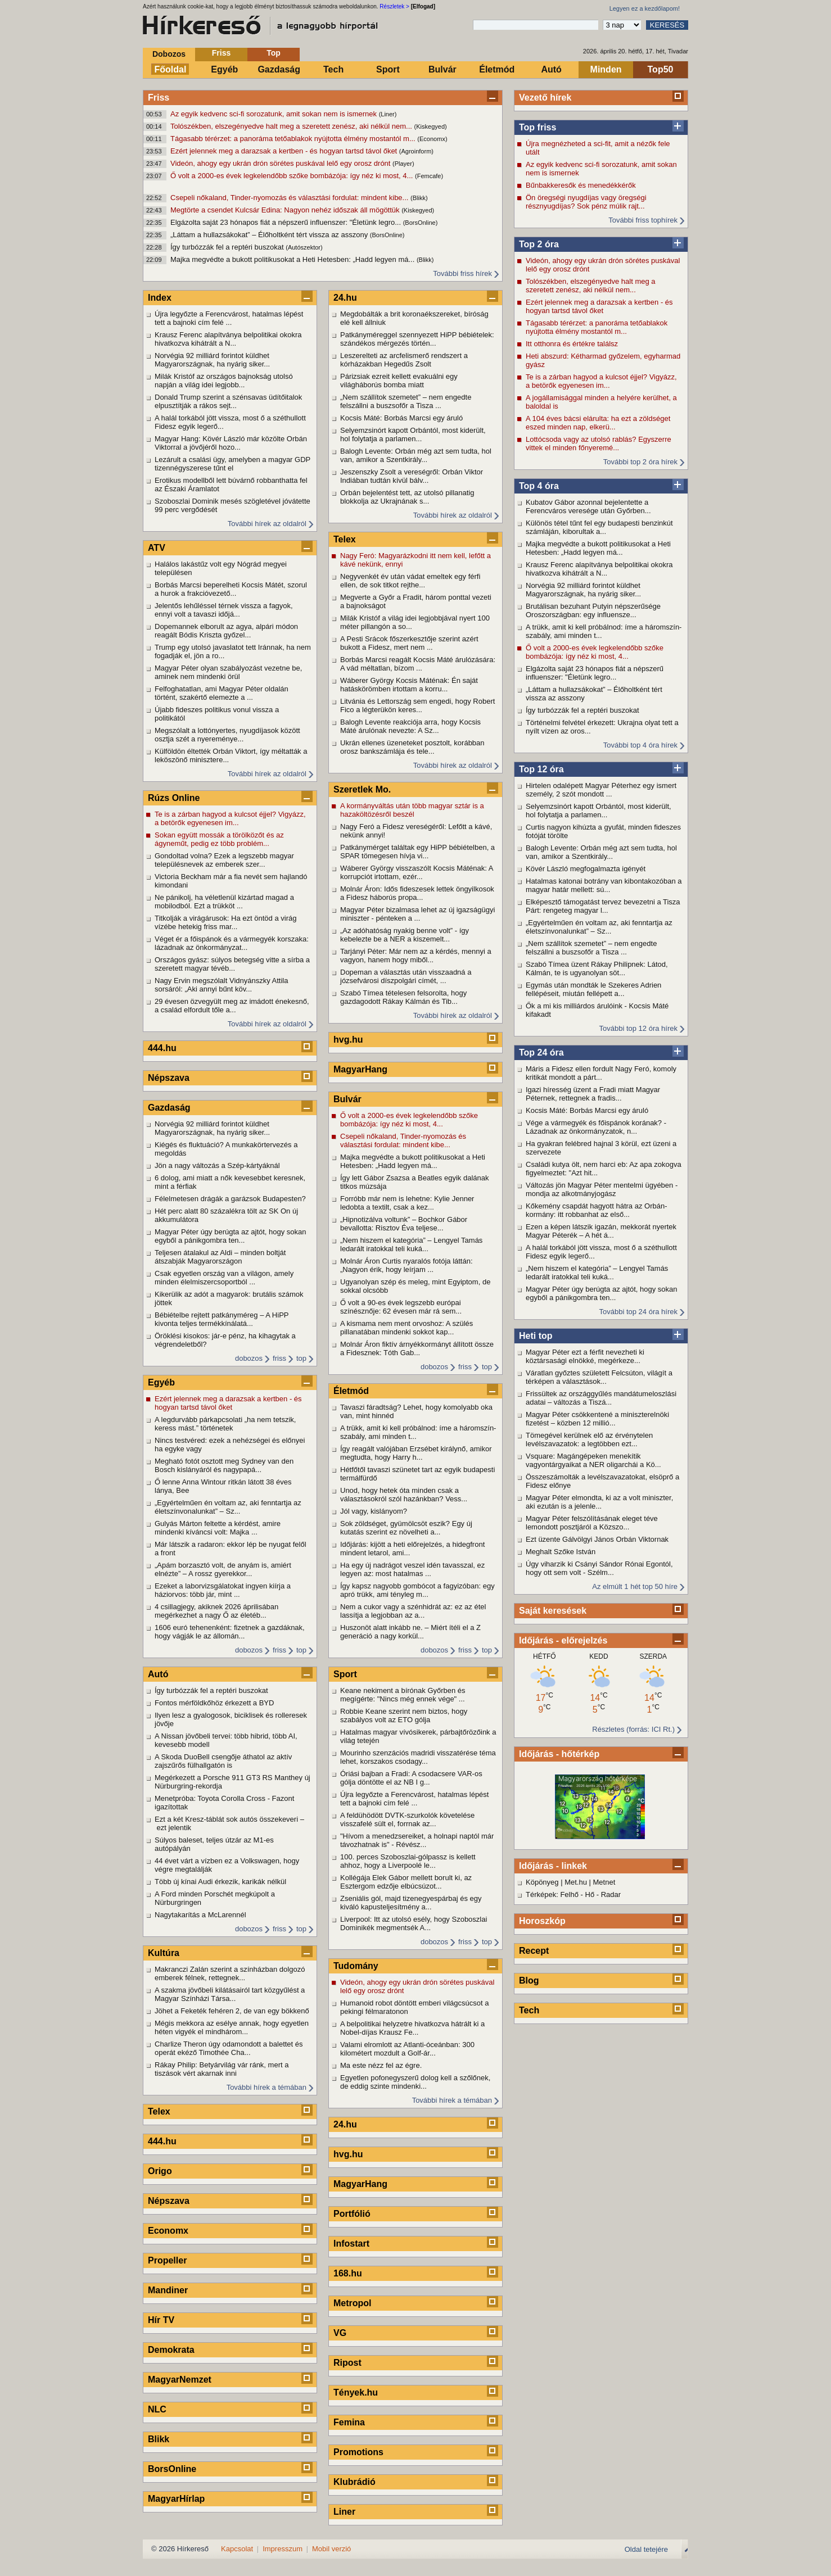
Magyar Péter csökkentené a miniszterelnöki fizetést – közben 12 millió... (597, 1418)
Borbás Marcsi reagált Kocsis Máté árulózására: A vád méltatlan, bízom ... (417, 663)
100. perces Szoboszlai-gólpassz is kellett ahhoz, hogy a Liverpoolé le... (408, 1861)
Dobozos (169, 53)
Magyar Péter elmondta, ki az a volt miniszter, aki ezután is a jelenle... (599, 1501)
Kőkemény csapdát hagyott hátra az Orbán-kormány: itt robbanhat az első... (596, 1210)
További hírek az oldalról (267, 523)
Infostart (351, 2243)
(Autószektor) (304, 247)
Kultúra (163, 1953)
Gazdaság (279, 69)
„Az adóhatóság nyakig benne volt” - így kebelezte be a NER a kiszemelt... (404, 934)
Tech (333, 69)
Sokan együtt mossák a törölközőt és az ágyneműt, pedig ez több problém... (219, 839)
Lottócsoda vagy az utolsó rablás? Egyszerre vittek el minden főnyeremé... (598, 443)
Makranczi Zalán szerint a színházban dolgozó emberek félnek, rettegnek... (230, 1973)
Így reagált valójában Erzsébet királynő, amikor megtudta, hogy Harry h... (416, 1453)
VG (339, 2333)
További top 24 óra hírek (638, 1311)
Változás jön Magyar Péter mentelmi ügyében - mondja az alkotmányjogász (602, 1189)
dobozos (249, 1358)
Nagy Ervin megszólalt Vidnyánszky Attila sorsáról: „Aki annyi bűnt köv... (221, 984)
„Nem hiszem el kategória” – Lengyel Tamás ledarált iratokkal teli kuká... (597, 1272)
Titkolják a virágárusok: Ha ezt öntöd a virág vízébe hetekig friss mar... (225, 922)
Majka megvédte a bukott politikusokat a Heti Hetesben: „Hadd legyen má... (293, 259)
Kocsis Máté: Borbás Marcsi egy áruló (587, 1110)
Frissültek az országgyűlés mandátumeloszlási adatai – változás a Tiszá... (601, 1397)
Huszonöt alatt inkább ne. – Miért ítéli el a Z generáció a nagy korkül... (410, 1631)
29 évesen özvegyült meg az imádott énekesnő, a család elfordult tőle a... (232, 1005)
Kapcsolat (237, 2549)
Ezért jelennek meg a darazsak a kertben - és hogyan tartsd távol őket (284, 151)
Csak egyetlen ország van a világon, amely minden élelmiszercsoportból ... (224, 1277)
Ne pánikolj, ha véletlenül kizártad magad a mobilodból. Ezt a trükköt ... (224, 901)
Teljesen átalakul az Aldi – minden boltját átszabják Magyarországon (220, 1256)
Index (159, 297)
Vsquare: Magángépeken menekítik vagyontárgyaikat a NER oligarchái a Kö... (593, 1460)
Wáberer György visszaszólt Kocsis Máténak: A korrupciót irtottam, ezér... (416, 872)
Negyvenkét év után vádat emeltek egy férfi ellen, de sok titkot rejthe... (410, 580)
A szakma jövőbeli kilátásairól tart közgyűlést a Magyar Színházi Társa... (230, 1994)
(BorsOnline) (420, 222)
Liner (344, 2511)
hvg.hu (348, 1039)
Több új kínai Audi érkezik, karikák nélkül (220, 1881)
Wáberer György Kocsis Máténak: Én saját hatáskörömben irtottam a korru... (409, 684)
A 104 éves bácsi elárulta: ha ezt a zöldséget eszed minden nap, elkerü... (598, 422)
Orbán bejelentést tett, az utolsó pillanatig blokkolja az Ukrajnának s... (407, 496)
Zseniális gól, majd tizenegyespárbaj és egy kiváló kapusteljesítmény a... (410, 1902)
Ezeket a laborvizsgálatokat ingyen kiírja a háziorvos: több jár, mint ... (223, 1590)
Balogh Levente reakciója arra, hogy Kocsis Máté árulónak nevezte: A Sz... (410, 726)
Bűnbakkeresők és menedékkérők (581, 185)
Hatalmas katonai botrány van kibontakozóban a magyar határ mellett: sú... (604, 885)
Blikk (158, 2439)
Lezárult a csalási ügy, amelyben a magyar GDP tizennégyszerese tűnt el (232, 463)
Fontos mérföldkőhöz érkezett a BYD (214, 1703)
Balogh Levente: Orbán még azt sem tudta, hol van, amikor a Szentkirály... (601, 852)
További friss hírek (462, 273)
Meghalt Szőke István (560, 1551)
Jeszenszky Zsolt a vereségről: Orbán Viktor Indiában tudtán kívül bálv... (411, 476)
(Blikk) (419, 197)
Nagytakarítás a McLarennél (200, 1915)
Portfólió (352, 2214)
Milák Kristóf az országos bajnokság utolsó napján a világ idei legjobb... (224, 380)
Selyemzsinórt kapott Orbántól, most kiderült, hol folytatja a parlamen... (598, 810)
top (301, 1358)
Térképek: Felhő (552, 1894)
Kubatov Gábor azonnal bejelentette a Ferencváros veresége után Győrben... (588, 506)
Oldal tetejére (646, 2549)
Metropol (352, 2303)
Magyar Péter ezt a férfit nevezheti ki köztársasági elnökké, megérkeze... (585, 1356)
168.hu (347, 2273)
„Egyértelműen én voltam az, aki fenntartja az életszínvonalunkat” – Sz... (599, 926)
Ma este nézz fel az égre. (381, 2065)
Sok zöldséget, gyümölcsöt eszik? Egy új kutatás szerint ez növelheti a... (406, 1527)
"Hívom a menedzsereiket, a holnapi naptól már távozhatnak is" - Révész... (417, 1840)
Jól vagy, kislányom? (373, 1511)
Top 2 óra (539, 244)
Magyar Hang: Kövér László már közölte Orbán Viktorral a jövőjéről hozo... (231, 442)
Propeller (167, 2260)
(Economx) (432, 138)
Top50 (661, 69)
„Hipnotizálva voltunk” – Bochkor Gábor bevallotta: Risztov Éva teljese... (403, 1223)
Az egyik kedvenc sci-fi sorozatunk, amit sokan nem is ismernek (274, 114)
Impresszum (282, 2549)
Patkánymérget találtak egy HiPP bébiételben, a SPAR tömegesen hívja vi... (417, 851)
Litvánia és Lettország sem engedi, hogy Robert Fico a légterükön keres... (417, 705)
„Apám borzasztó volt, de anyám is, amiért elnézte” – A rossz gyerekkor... (223, 1569)
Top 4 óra (539, 486)
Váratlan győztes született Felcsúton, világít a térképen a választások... (599, 1377)
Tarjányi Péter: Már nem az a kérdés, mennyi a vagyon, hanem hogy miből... (415, 955)
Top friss (537, 127)
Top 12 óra (541, 769)
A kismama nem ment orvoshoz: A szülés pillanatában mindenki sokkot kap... (406, 1327)
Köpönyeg (542, 1882)
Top (274, 52)
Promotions (358, 2452)
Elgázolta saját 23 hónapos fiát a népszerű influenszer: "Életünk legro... (286, 222)
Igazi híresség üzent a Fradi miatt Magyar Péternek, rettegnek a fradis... (593, 1093)
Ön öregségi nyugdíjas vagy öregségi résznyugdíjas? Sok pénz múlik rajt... (586, 201)
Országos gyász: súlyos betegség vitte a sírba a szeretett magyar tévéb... (232, 964)
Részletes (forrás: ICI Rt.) (633, 1729)
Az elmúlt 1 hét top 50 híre (635, 1586)
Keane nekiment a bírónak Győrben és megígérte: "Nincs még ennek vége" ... (403, 1694)
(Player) (403, 163)
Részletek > (394, 6)
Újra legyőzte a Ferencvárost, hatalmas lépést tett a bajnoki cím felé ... (229, 318)
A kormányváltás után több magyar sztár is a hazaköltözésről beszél (412, 810)
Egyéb (224, 69)
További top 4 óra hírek (640, 745)
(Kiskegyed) (430, 126)
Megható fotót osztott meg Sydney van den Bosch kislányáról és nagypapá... (224, 1465)
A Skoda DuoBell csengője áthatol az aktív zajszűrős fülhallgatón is (223, 1761)
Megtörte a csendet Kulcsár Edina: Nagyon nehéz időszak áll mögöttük (285, 210)
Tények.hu (355, 2392)
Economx (168, 2230)
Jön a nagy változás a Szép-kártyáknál (217, 1165)
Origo (160, 2171)
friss (279, 1358)
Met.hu (575, 1882)
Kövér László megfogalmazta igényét (585, 868)
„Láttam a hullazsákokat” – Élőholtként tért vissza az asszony (270, 234)
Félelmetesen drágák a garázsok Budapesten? (230, 1198)
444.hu (162, 1048)
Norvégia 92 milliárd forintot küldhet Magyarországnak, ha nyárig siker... (583, 589)
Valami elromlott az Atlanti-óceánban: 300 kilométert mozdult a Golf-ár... (407, 2048)
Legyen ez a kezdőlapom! (644, 8)
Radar (611, 1894)
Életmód (496, 69)
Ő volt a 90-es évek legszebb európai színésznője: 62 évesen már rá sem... (401, 1306)
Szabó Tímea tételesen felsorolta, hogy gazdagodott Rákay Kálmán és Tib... (403, 997)
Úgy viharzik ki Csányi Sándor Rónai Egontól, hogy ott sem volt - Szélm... (599, 1568)
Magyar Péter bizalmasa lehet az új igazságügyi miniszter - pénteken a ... (417, 914)
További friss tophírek (643, 220)
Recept (534, 1950)
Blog (529, 1980)
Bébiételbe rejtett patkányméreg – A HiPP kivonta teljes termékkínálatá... (221, 1319)
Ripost (347, 2362)
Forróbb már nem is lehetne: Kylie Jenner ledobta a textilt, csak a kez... (407, 1202)
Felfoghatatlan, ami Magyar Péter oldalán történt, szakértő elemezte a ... (221, 693)
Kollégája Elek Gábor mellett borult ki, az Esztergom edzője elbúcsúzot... (406, 1881)
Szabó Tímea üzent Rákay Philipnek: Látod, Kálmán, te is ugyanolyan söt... (597, 968)
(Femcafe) (429, 176)
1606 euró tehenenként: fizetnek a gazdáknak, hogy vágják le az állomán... (230, 1631)
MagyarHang (360, 1069)
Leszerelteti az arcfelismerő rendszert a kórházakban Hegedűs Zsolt (404, 359)
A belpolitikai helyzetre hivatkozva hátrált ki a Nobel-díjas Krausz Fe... (412, 2028)
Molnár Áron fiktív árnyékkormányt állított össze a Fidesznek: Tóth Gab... (417, 1348)
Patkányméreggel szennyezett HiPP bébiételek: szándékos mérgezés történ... (417, 339)
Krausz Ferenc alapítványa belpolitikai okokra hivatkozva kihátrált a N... (599, 568)
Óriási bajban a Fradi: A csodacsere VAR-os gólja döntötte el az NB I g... (411, 1777)
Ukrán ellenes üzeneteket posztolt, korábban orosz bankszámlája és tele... (412, 747)
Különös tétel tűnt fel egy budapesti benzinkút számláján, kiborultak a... (599, 527)
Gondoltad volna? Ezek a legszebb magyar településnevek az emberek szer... (224, 860)
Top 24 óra (541, 1052)
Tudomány (355, 1966)
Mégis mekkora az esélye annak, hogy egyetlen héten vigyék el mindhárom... (232, 2027)
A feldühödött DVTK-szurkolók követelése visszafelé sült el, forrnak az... (407, 1819)
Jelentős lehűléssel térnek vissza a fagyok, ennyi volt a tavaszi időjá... (224, 609)
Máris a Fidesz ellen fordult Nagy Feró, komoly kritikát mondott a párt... (601, 1073)
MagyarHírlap (176, 2498)
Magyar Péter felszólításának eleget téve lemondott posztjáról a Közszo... (592, 1522)
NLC (157, 2409)
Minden (606, 69)
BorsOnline (172, 2469)
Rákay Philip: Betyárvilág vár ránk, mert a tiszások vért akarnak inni (221, 2069)
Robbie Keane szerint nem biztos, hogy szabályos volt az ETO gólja (403, 1715)
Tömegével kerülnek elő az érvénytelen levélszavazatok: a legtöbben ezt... (589, 1439)
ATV (156, 548)
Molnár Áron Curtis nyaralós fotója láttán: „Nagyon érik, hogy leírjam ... (406, 1265)
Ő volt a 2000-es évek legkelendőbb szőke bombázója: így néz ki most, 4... (292, 175)
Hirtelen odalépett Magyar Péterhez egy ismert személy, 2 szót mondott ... (601, 789)
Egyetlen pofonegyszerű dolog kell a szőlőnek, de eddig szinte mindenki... (415, 2082)
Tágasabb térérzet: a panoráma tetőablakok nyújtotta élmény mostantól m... (293, 138)
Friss (221, 52)
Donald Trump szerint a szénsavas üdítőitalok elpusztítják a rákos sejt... (228, 401)
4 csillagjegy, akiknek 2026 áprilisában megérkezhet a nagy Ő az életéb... (216, 1610)
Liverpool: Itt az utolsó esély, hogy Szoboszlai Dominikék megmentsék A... (413, 1923)
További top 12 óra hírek (638, 1028)
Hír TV (161, 2320)
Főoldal (171, 69)
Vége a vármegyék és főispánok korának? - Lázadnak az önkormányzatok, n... (596, 1127)
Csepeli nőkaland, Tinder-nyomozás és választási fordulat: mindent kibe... (290, 197)
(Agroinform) (416, 151)
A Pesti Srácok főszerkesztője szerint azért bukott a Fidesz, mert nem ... (409, 643)
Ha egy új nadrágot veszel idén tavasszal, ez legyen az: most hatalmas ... (412, 1569)
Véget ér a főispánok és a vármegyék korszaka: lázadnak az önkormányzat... (232, 943)
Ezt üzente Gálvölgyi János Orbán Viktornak (597, 1539)
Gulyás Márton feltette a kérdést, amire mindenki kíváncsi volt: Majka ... (218, 1527)
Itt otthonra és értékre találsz (572, 343)
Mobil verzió (331, 2549)
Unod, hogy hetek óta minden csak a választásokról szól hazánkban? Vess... (403, 1494)
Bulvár (442, 69)
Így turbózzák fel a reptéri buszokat (228, 247)
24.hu (345, 297)
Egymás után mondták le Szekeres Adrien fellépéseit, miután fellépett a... (593, 989)
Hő (590, 1894)
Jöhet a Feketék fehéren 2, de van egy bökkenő (232, 2011)
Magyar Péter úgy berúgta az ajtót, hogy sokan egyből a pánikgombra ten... (602, 1293)
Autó (551, 69)
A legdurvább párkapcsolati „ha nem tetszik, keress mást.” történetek (225, 1423)
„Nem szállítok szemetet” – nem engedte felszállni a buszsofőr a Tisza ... (591, 947)
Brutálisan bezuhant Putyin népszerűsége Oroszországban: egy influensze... (593, 610)
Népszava (168, 1078)
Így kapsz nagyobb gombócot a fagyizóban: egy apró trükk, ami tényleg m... (417, 1590)
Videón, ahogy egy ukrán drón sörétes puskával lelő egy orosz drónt (281, 163)
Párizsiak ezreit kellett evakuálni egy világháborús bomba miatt (399, 380)
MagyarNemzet (179, 2379)
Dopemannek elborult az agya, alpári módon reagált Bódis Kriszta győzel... (226, 630)
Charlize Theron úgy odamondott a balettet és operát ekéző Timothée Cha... (229, 2048)
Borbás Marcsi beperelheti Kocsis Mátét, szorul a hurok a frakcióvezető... (231, 589)
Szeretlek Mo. (362, 789)
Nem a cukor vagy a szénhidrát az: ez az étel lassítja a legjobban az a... (413, 1610)
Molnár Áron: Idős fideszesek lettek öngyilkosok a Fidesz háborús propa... (417, 893)
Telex (159, 2111)
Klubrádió (354, 2482)
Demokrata (171, 2350)
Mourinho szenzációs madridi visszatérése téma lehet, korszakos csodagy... (418, 1757)
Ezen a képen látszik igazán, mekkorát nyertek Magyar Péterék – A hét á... (601, 1231)
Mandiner (168, 2290)
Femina (349, 2422)
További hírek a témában (266, 2087)
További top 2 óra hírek (640, 462)
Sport (388, 69)
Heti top (536, 1336)
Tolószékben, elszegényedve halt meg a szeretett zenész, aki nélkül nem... (292, 126)
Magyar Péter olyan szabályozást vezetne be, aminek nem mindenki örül (228, 672)
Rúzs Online (174, 798)
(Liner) (388, 114)
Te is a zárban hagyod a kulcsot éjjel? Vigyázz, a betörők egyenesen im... (601, 381)
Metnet (604, 1882)
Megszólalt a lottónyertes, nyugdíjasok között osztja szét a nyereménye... (227, 734)
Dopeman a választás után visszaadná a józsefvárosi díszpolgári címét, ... (405, 976)
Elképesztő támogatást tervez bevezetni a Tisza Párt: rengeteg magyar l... (603, 906)
